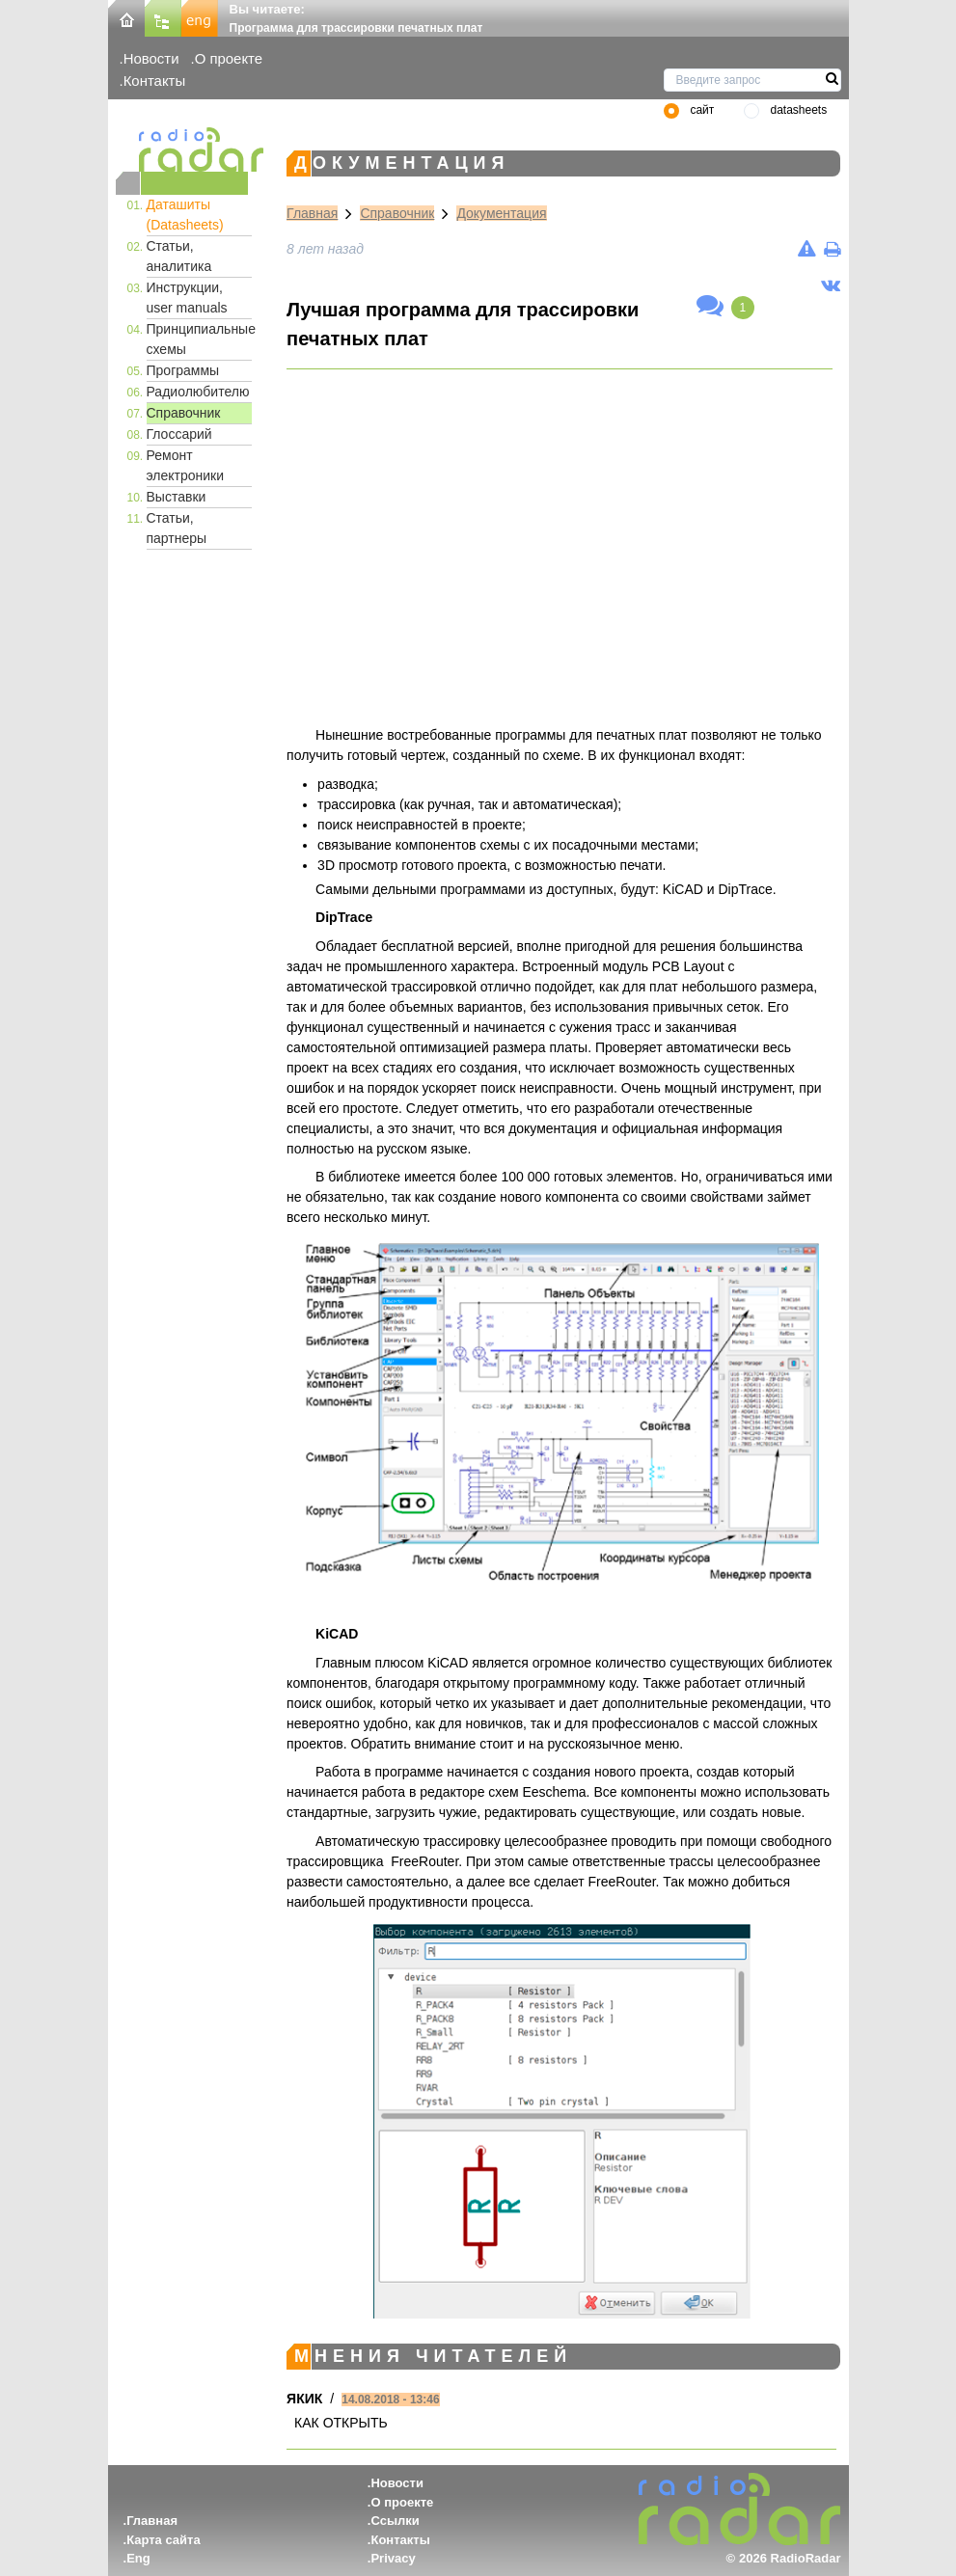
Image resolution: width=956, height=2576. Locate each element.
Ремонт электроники (186, 465)
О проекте (228, 58)
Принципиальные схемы (200, 339)
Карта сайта (163, 2540)
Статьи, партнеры (177, 528)
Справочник (184, 412)
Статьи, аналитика (179, 256)
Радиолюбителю (198, 391)
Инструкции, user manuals (187, 297)
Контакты (154, 80)
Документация (501, 213)
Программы (183, 370)
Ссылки (394, 2520)
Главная (312, 213)
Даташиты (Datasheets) (185, 214)
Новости (151, 58)
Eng (138, 2558)
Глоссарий (179, 434)
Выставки (176, 496)
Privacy (392, 2558)
